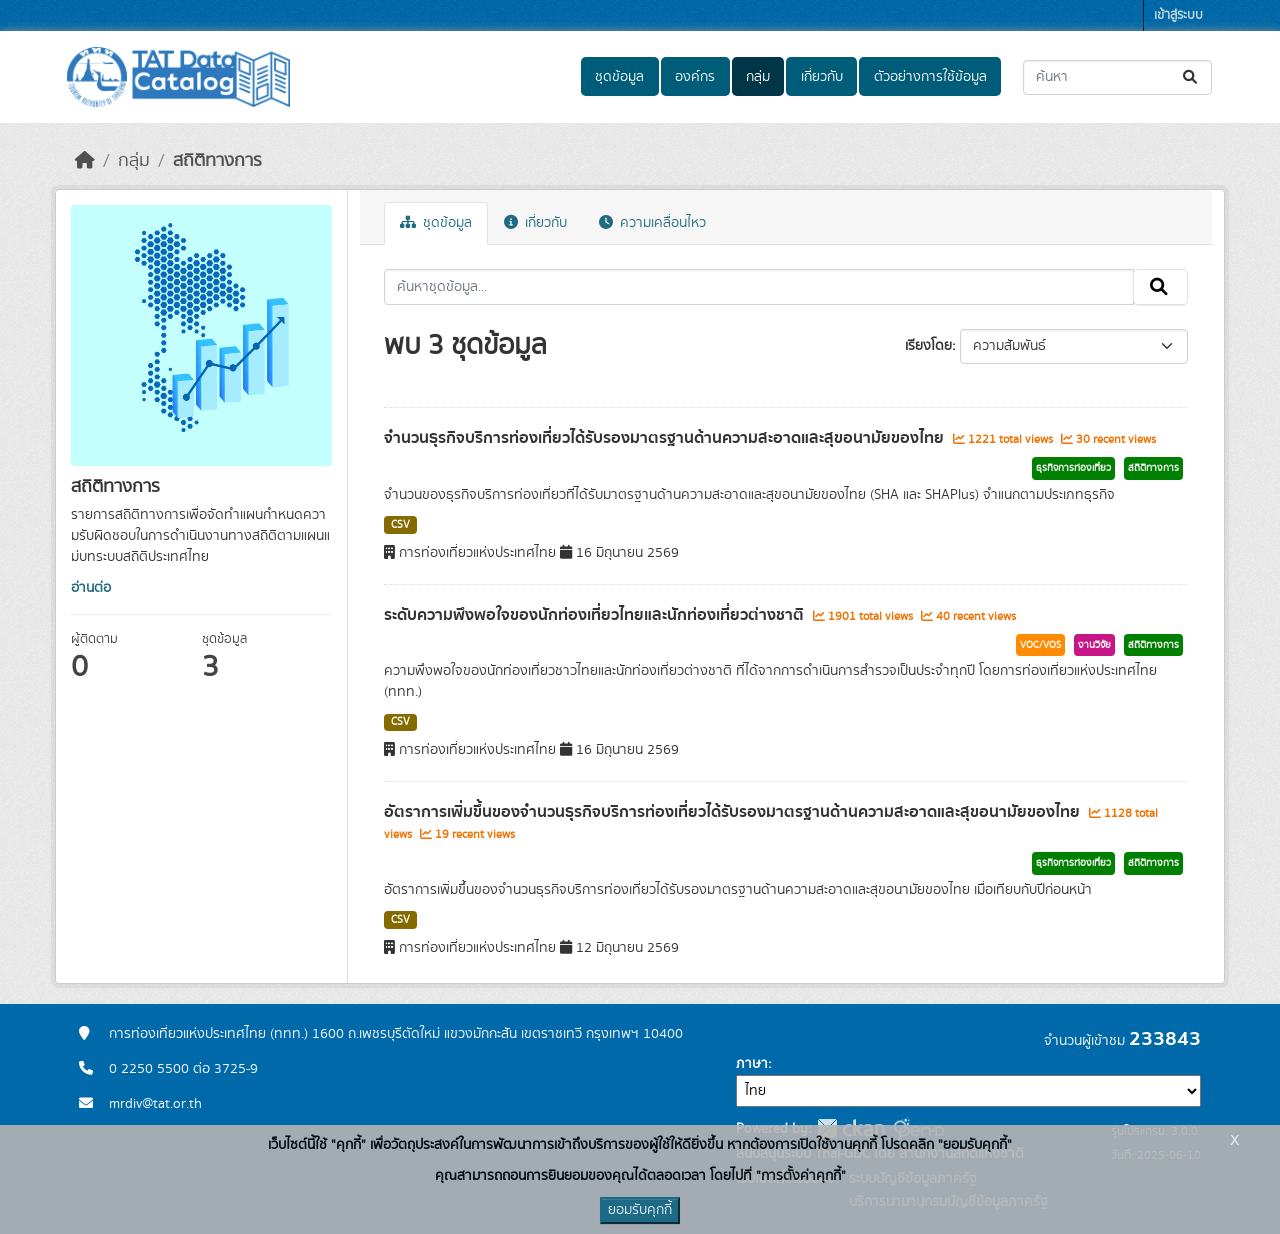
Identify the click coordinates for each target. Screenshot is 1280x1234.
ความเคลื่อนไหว (652, 223)
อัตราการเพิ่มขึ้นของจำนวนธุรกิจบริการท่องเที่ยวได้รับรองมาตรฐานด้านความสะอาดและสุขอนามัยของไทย (734, 812)
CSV (400, 525)
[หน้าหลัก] (85, 161)
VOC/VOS (1040, 645)
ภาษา (752, 1064)
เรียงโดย (928, 346)
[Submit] (1191, 77)
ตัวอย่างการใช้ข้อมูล (930, 77)
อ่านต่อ (91, 588)
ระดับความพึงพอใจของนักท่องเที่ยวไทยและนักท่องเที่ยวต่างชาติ (596, 615)
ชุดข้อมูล (619, 77)
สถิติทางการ (217, 161)
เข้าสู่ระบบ (1178, 15)
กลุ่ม (758, 77)
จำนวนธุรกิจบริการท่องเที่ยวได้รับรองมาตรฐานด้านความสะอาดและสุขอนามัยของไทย (666, 438)
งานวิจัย (1094, 645)
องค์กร (695, 77)
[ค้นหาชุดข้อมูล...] (1117, 77)
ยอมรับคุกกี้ (640, 1210)
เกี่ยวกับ (822, 77)
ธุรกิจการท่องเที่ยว (1073, 468)
